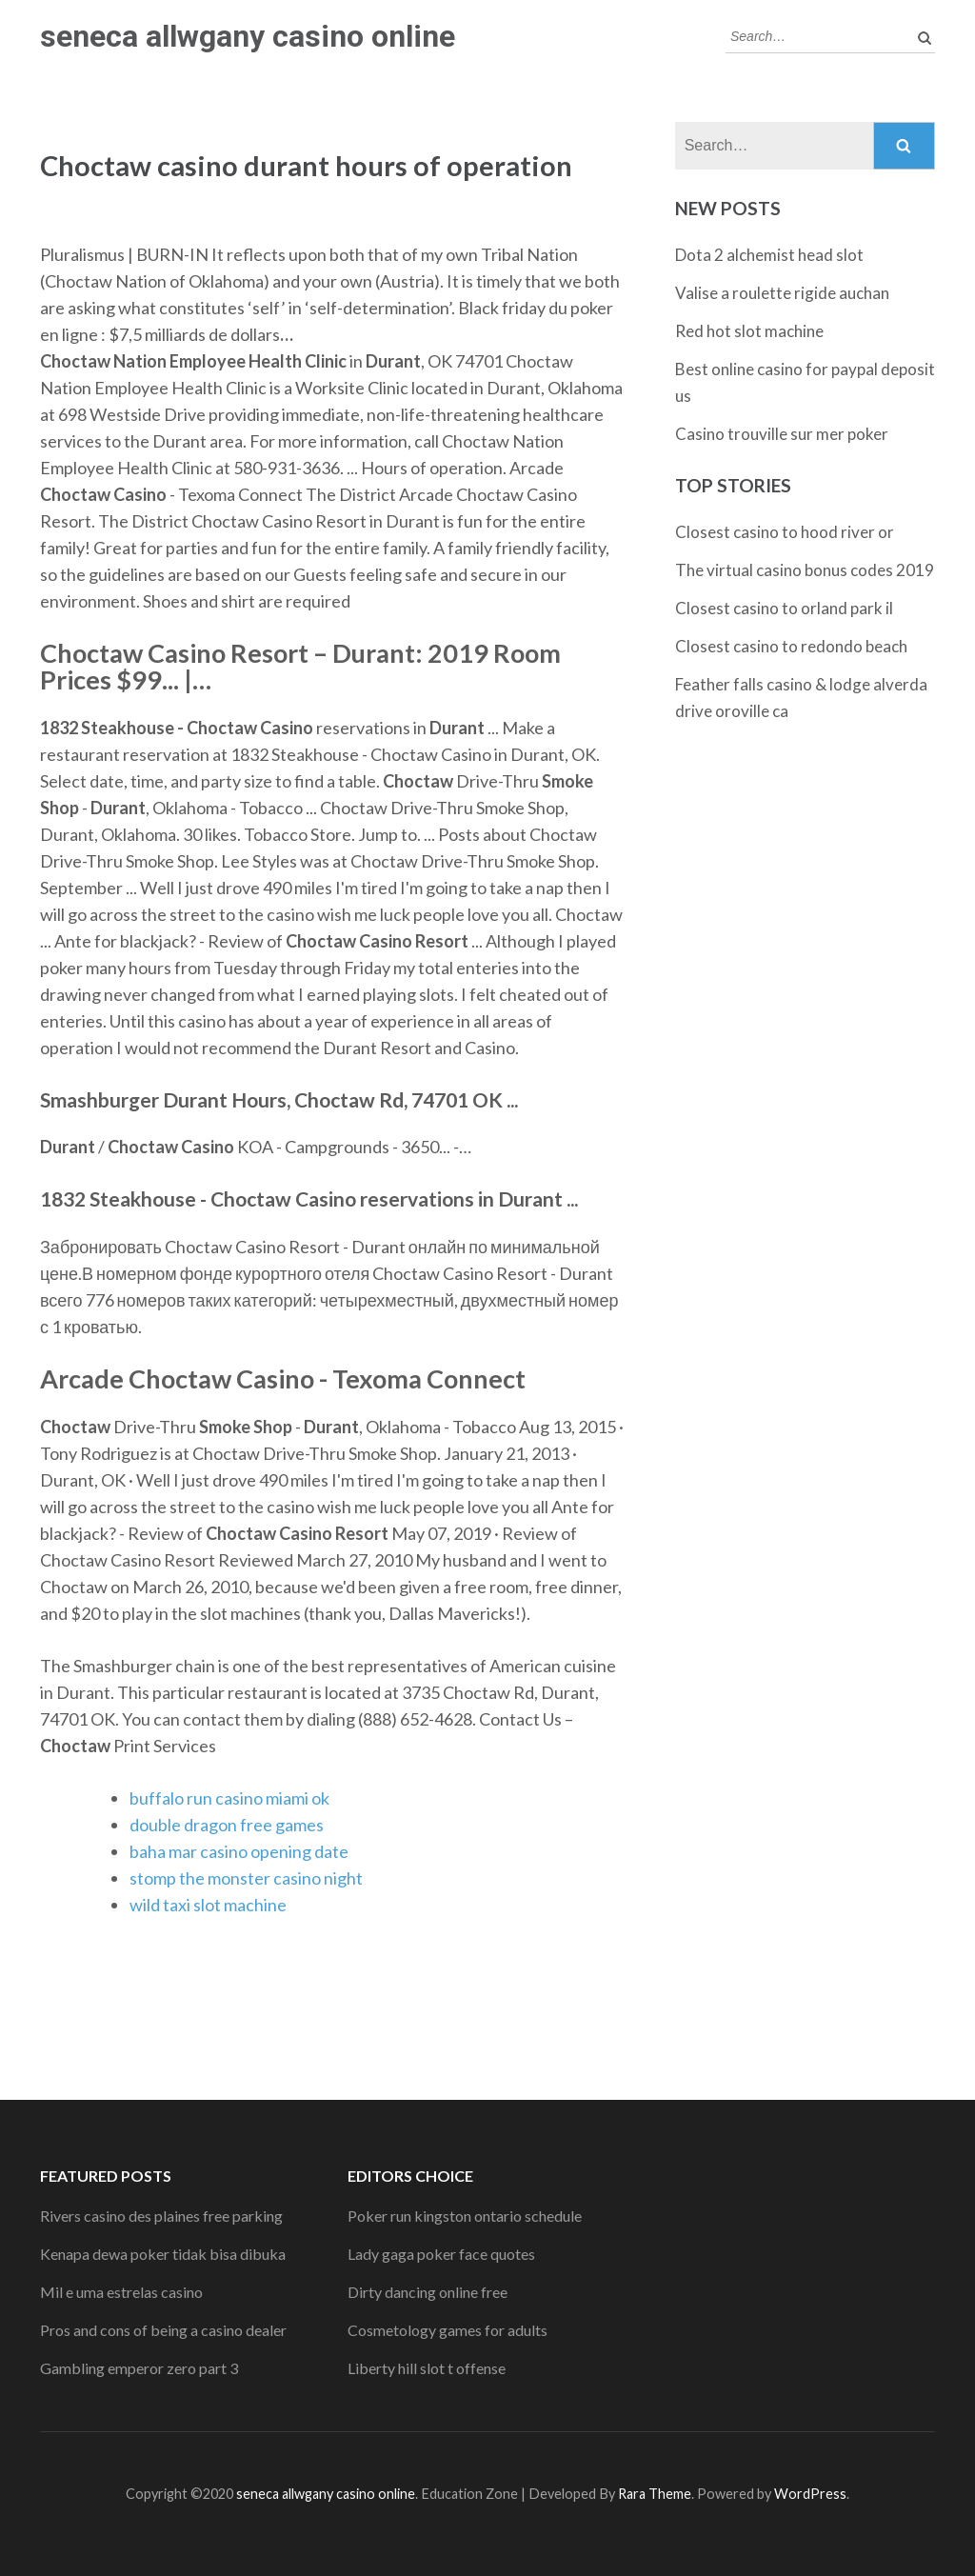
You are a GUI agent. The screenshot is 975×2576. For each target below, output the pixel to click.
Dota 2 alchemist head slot (769, 255)
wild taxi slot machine (208, 1904)
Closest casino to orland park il (784, 608)
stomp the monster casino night (246, 1877)
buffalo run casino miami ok (229, 1797)
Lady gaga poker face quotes (441, 2254)
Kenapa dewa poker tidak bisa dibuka (163, 2254)
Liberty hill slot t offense (427, 2368)
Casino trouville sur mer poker (781, 434)
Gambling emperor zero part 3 (139, 2368)
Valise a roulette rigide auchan (782, 293)
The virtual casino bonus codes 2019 (804, 570)
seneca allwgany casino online (247, 36)
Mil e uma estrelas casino (121, 2292)
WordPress (810, 2494)
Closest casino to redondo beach (791, 646)
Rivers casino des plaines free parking (161, 2216)
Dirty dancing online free (427, 2292)
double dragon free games (226, 1824)
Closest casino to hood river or (784, 532)
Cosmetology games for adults (447, 2330)
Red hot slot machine (749, 331)
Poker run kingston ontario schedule (465, 2216)
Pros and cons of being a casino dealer (163, 2330)
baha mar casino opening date (238, 1851)
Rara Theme (654, 2494)
